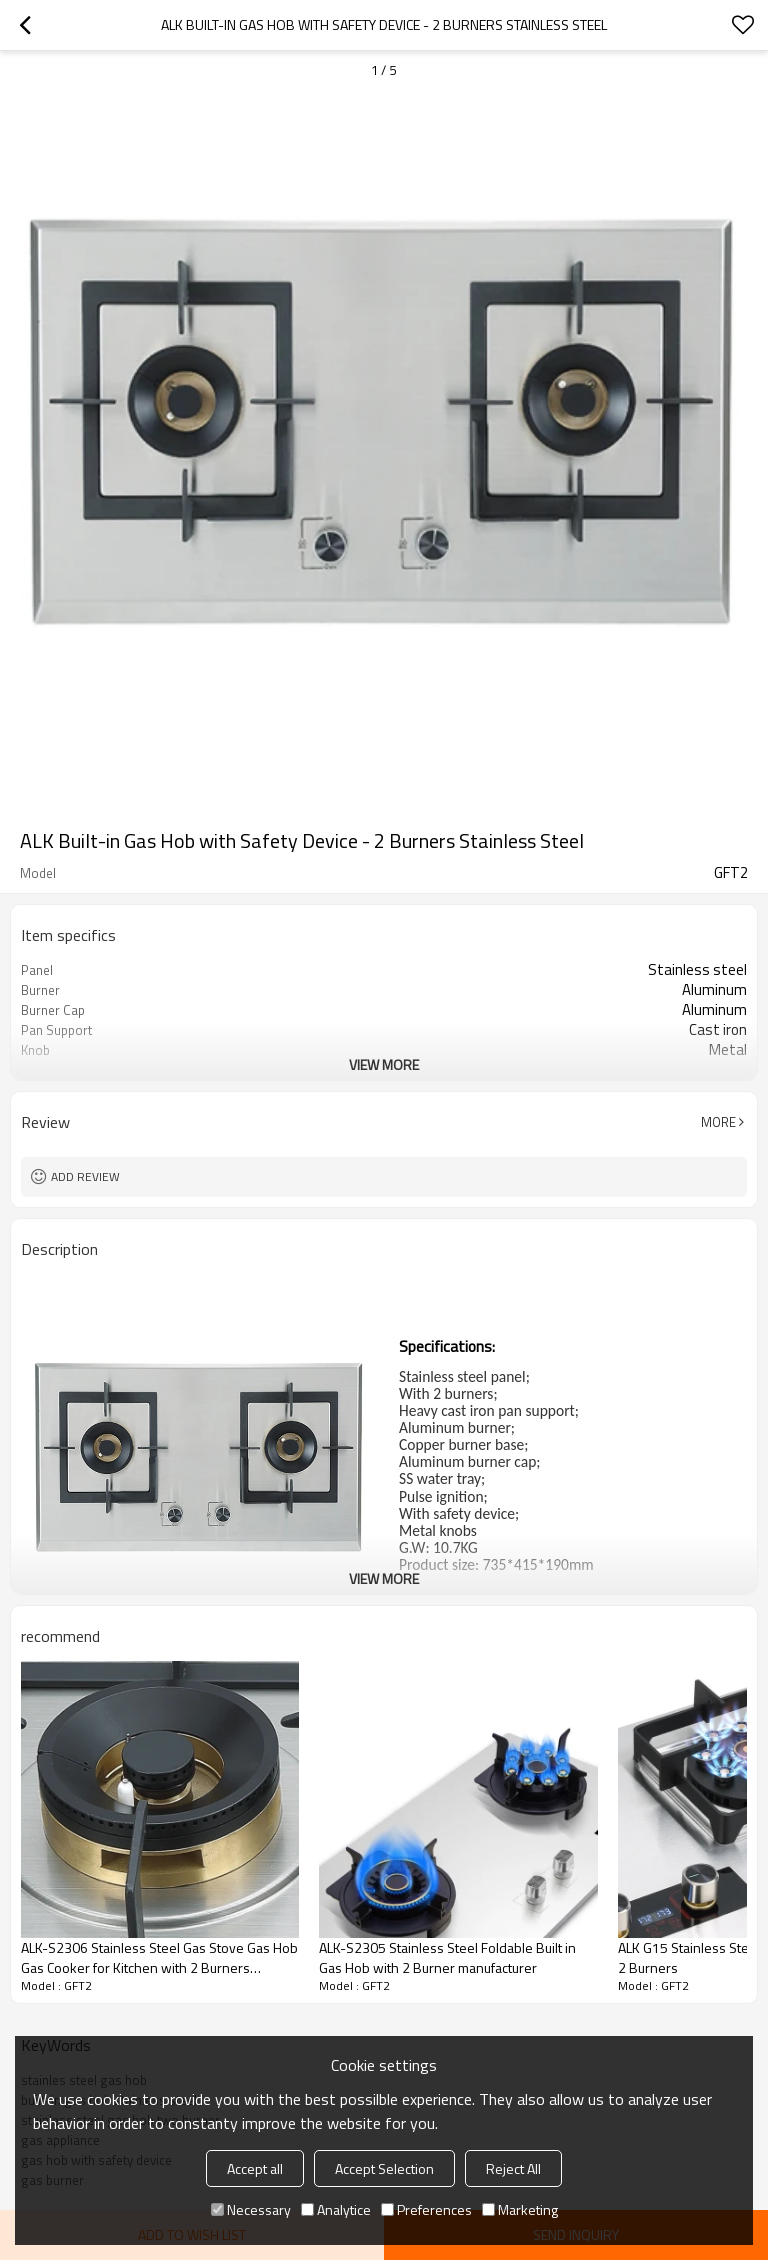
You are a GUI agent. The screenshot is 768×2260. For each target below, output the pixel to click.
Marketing (520, 2209)
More (718, 1122)
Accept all (255, 2168)
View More (384, 1064)
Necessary (251, 2209)
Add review (85, 1176)
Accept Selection (384, 2168)
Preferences (426, 2209)
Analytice (336, 2209)
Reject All (513, 2168)
